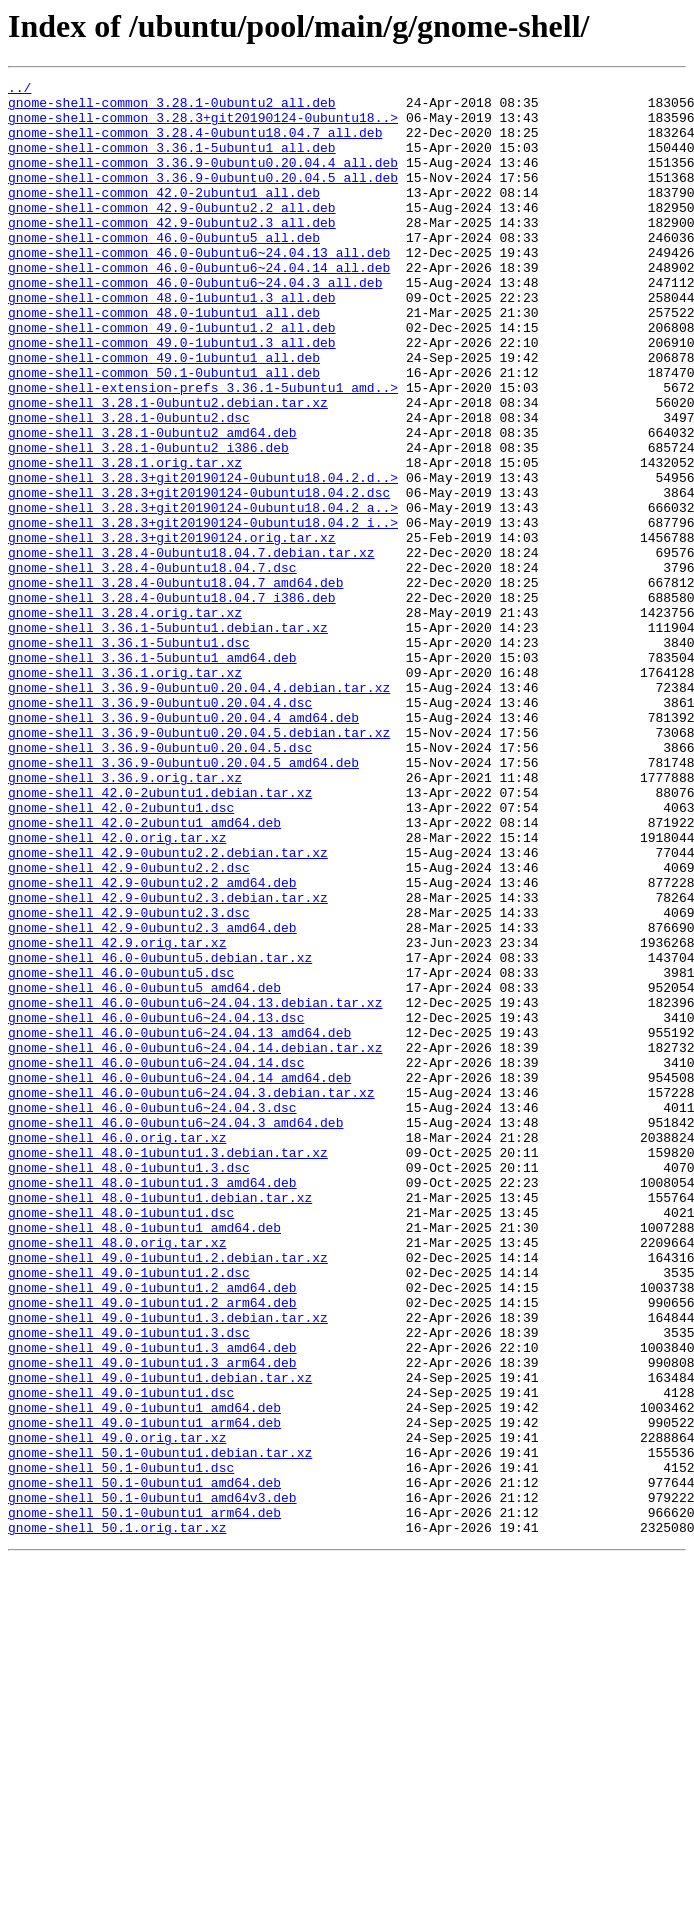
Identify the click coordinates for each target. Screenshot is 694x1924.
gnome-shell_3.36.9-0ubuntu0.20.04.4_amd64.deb (183, 846)
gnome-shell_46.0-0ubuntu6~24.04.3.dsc (152, 1314)
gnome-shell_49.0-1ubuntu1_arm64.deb (144, 1692)
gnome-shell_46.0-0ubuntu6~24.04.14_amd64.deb (179, 1278)
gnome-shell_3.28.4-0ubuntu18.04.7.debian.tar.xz (191, 648)
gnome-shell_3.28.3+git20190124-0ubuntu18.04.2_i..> (203, 612)
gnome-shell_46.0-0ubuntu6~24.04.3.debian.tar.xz (191, 1296)
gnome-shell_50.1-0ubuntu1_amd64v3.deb (152, 1782)
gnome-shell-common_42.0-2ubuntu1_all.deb (164, 216)
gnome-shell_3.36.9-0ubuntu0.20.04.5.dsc (160, 882)
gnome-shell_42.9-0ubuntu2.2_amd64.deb (152, 1044)
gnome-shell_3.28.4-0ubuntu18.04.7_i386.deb (172, 702)
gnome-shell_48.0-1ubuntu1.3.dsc (129, 1386)
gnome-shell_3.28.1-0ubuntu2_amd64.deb (152, 504)
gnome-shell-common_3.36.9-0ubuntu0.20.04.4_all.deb (203, 180)
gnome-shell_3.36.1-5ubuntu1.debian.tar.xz (168, 738)
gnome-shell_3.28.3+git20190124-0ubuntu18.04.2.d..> (203, 558)
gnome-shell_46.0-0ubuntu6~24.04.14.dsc (156, 1260)
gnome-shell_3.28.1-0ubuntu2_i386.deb (148, 522)
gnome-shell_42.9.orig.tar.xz (117, 1116)
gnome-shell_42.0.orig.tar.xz (117, 990)
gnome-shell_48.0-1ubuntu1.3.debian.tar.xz (168, 1368)
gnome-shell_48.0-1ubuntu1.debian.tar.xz (160, 1422)
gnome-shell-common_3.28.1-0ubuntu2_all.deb (172, 108)
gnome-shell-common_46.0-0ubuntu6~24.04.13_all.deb (199, 288)
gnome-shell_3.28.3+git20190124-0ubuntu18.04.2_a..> (203, 594)
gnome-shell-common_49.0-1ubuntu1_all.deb (164, 414)
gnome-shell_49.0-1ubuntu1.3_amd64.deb (152, 1602)
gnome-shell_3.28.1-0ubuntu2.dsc (129, 486)
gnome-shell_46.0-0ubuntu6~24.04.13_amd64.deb (179, 1224)
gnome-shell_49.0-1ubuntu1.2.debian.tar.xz (168, 1494)
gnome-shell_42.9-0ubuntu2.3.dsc (129, 1080)
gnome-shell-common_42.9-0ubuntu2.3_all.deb (172, 252)
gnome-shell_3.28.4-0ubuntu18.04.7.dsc (152, 666)
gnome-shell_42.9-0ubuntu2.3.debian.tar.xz (168, 1062)
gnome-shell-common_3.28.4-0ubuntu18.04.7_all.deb (195, 144)
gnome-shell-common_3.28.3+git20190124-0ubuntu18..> (203, 126)
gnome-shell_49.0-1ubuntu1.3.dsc (129, 1584)
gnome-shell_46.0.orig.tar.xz (117, 1350)
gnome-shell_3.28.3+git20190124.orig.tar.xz (172, 630)
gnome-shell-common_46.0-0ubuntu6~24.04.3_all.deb (195, 324)
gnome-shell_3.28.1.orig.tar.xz (125, 540)
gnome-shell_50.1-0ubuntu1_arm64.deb (144, 1800)
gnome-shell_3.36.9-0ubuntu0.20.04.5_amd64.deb (183, 900)
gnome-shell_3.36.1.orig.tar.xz (125, 792)
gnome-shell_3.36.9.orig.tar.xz (125, 918)
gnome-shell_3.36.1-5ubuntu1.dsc (129, 756)
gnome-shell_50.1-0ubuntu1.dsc (121, 1746)
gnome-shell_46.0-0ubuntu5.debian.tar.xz (160, 1134)
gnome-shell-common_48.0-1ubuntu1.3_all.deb (172, 342)
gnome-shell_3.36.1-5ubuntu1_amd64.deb (152, 774)
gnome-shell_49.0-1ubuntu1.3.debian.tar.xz (168, 1566)
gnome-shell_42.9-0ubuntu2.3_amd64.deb (152, 1098)
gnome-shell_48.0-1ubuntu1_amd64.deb (144, 1458)
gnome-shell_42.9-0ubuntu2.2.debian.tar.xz (168, 1008)
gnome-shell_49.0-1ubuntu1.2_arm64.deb (152, 1548)
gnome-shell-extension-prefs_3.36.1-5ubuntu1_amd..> (203, 450)
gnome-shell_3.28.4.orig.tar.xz (125, 720)
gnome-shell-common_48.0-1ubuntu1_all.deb (164, 360)
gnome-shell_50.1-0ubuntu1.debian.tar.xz (160, 1728)
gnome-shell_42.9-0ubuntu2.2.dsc (129, 1026)
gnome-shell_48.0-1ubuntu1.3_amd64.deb (152, 1404)
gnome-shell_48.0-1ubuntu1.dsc (121, 1440)
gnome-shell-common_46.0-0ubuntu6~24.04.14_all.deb (199, 306)
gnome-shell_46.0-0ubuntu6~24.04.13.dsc (156, 1206)
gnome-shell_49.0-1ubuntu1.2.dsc (129, 1512)
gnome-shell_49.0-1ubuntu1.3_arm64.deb (152, 1620)
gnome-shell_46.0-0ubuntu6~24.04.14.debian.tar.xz (195, 1242)
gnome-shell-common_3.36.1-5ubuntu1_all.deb (172, 162)
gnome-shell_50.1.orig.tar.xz (117, 1818)
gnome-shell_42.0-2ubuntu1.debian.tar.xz (160, 936)
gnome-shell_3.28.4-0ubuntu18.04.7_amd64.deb (175, 684)
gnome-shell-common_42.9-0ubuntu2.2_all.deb (172, 234)
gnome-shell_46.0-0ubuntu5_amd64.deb (144, 1170)
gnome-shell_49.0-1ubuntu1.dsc (121, 1656)
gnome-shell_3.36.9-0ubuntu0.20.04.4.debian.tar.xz (199, 810)
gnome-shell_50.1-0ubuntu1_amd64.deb (144, 1764)
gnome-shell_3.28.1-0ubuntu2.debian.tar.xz (168, 468)
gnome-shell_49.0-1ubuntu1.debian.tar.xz (160, 1638)
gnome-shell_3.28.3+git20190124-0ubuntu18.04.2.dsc (199, 576)
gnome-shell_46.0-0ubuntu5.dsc (121, 1152)
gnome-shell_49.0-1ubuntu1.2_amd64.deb (152, 1530)
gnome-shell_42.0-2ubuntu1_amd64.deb (144, 972)
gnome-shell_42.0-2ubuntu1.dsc (121, 954)
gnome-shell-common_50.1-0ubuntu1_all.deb (164, 432)
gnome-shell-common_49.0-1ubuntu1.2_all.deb (172, 378)
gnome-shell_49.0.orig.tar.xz (117, 1710)
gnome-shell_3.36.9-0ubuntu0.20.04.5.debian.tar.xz (199, 864)
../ (19, 90)
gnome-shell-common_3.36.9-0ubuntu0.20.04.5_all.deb (203, 198)
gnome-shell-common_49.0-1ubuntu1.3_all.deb (172, 396)
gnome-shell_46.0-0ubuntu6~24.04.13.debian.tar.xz (195, 1188)
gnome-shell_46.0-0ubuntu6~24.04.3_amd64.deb (175, 1332)
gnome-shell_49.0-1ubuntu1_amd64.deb (144, 1674)
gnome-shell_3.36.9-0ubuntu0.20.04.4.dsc (160, 828)
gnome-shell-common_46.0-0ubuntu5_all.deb (164, 270)
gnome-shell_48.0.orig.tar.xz (117, 1476)
